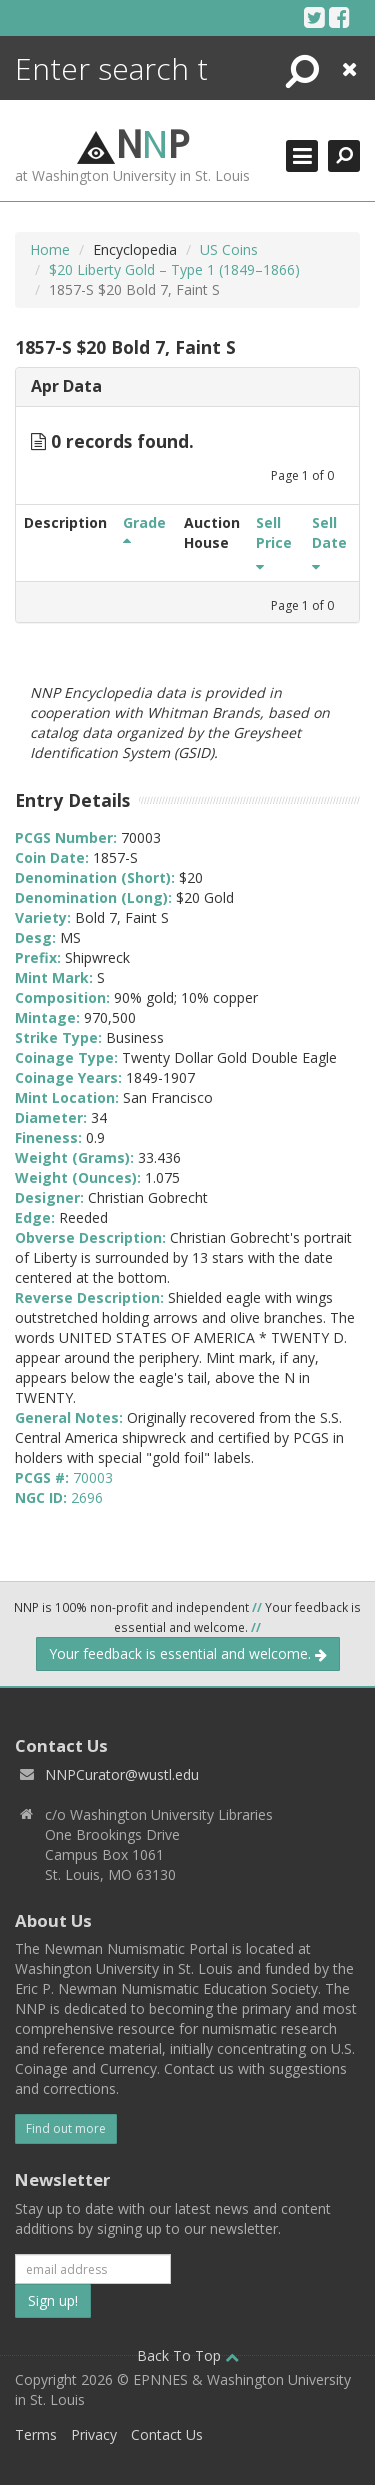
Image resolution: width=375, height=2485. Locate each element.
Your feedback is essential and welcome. (188, 1653)
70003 (93, 1477)
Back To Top (188, 2355)
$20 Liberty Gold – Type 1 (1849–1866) (174, 269)
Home (50, 249)
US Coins (229, 249)
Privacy (94, 2434)
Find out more (66, 2128)
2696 (87, 1497)
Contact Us (167, 2434)
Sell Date (329, 542)
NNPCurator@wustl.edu (122, 1774)
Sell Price (274, 542)
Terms (36, 2434)
